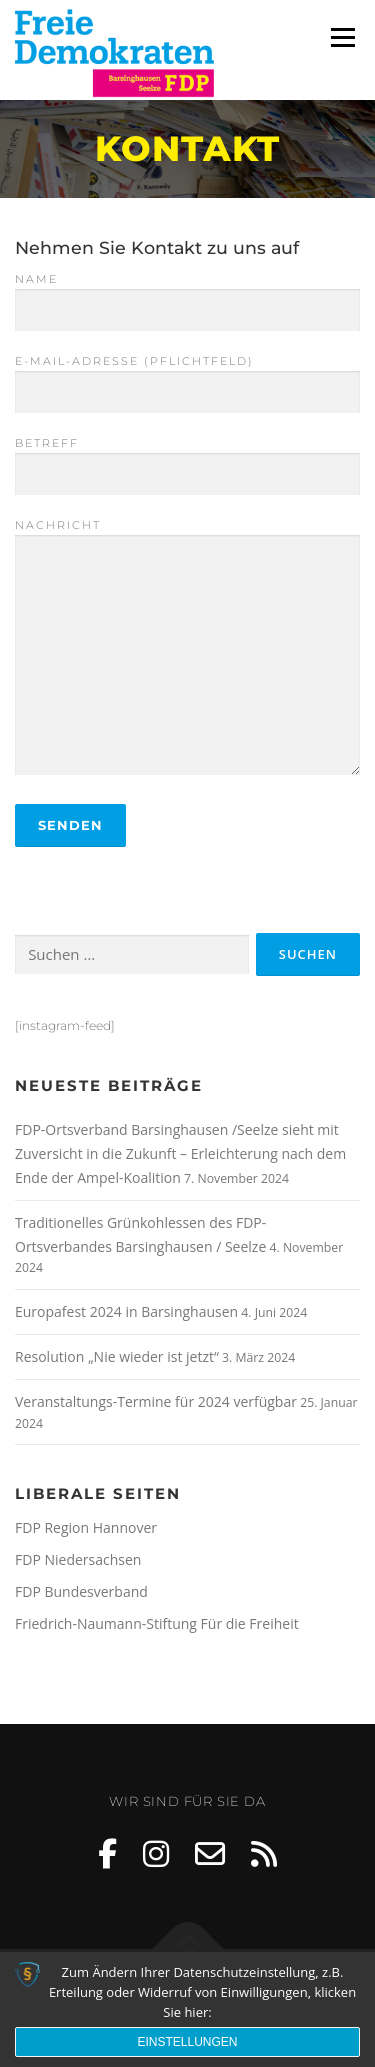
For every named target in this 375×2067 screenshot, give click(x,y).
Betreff (187, 459)
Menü (341, 37)
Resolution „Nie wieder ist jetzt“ (117, 1356)
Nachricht (187, 648)
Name (187, 295)
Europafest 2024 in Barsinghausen (126, 1311)
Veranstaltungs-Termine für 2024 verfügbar (156, 1401)
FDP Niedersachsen (78, 1559)
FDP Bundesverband (81, 1591)
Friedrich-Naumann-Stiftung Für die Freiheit (157, 1623)
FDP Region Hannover (86, 1527)
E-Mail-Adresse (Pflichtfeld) (187, 377)
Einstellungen (187, 2042)
